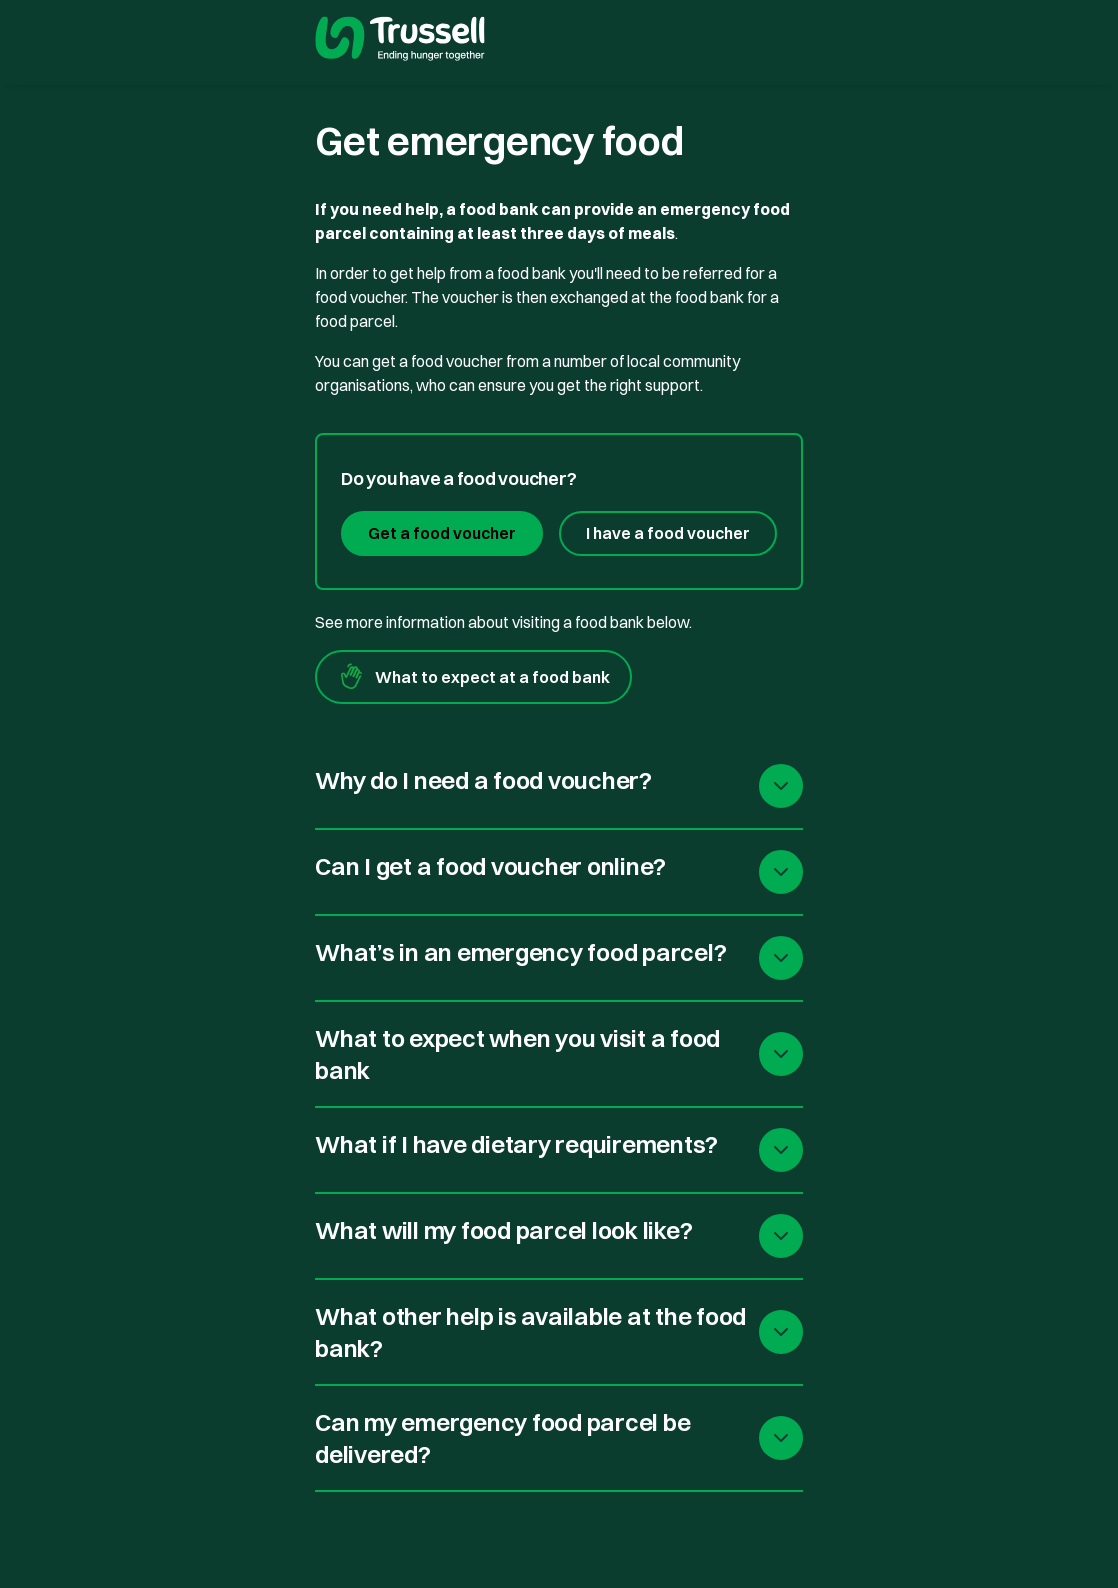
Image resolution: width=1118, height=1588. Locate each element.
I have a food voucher (668, 533)
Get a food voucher (442, 533)
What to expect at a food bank (473, 677)
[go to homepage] (400, 41)
